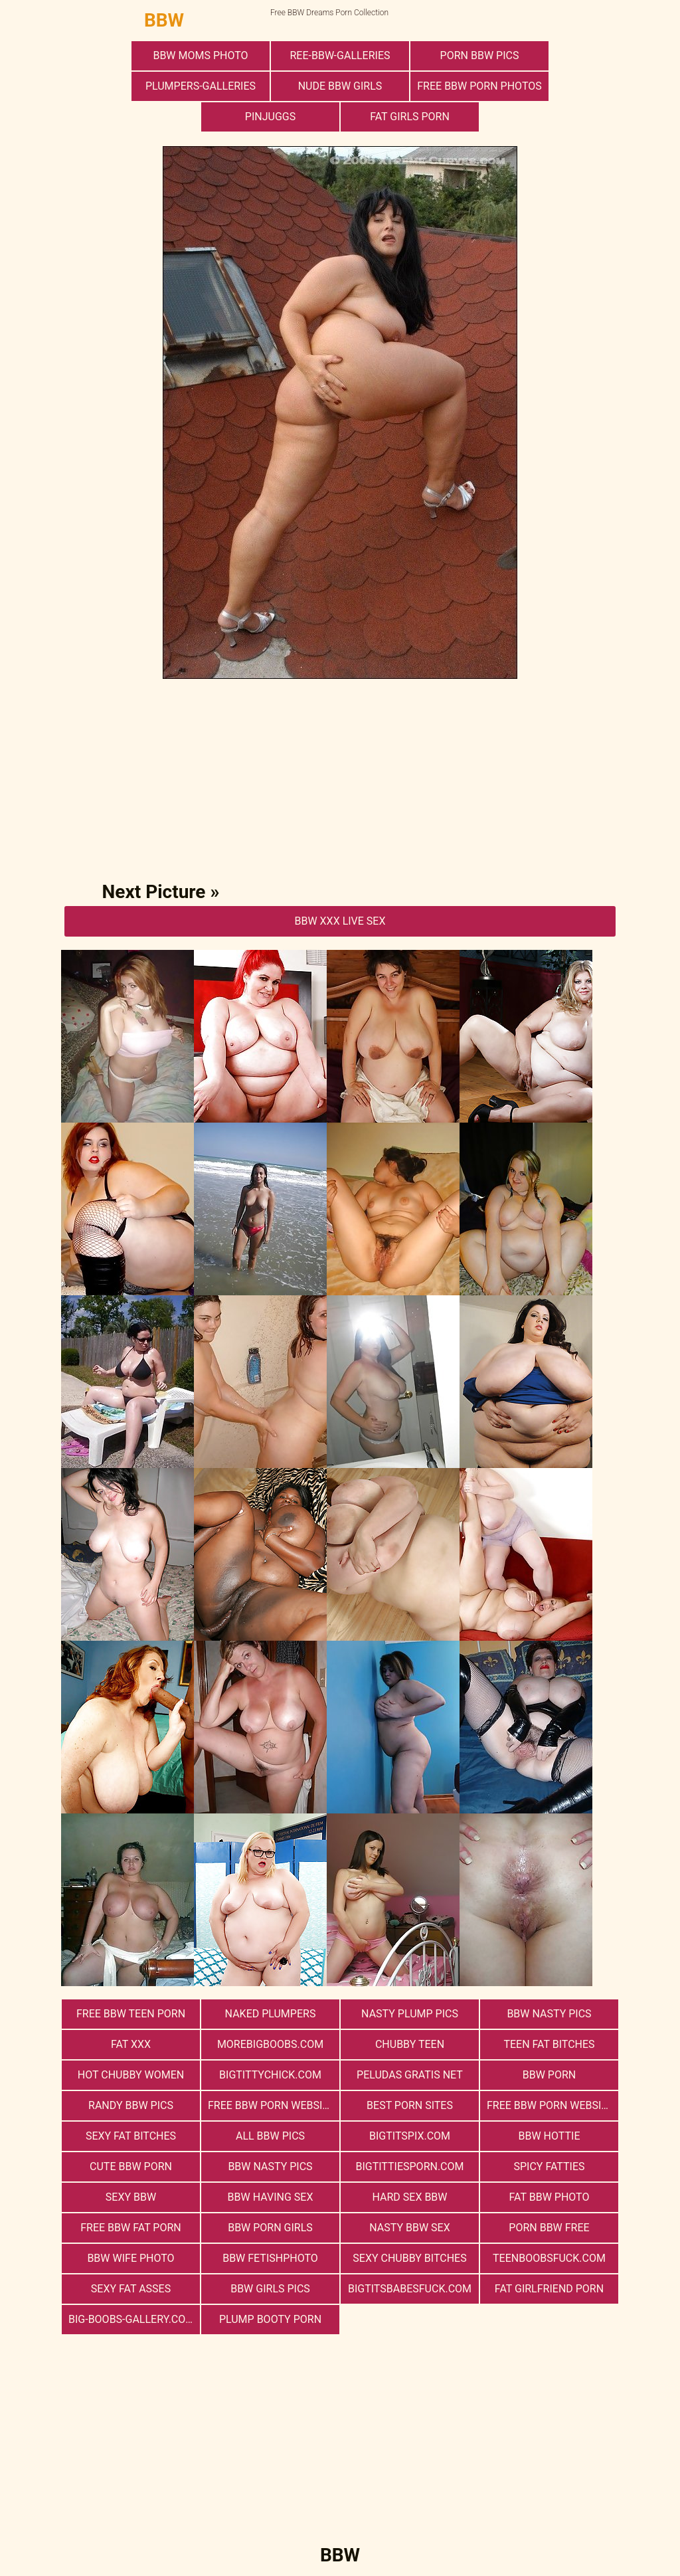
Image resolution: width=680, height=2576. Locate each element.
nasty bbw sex (409, 2227)
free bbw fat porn (130, 2227)
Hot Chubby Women (131, 2075)
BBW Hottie (549, 2136)
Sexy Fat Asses (131, 2288)
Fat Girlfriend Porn (549, 2288)
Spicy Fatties (548, 2166)
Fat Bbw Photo (549, 2197)
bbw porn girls (270, 2227)
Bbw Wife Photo (130, 2258)
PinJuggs (270, 116)
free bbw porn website (271, 2105)
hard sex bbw (409, 2197)
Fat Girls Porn (410, 116)
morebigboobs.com (270, 2044)
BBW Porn (549, 2075)
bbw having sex (270, 2197)
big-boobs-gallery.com (131, 2319)
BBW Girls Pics (270, 2288)
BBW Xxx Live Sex (339, 921)
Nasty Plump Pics (409, 2013)
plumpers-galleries (200, 86)
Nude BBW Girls (340, 86)
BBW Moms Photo (200, 55)
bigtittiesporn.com (409, 2166)
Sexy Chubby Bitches (409, 2258)
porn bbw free (549, 2227)
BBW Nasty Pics (549, 2013)
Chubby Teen (409, 2044)
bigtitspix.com (409, 2136)
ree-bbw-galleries (340, 55)
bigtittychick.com (270, 2075)
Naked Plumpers (270, 2013)
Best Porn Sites (410, 2105)
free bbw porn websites (552, 2105)
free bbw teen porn (130, 2013)
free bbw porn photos (479, 86)
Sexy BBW (131, 2197)
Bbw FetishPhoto (270, 2258)
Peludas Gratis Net (410, 2075)
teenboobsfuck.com (549, 2258)
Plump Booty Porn (270, 2319)
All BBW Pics (270, 2136)
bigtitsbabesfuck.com (409, 2288)
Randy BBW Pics (130, 2105)
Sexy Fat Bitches (131, 2136)
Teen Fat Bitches (548, 2044)
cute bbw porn (131, 2166)
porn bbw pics (479, 55)
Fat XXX (131, 2044)
